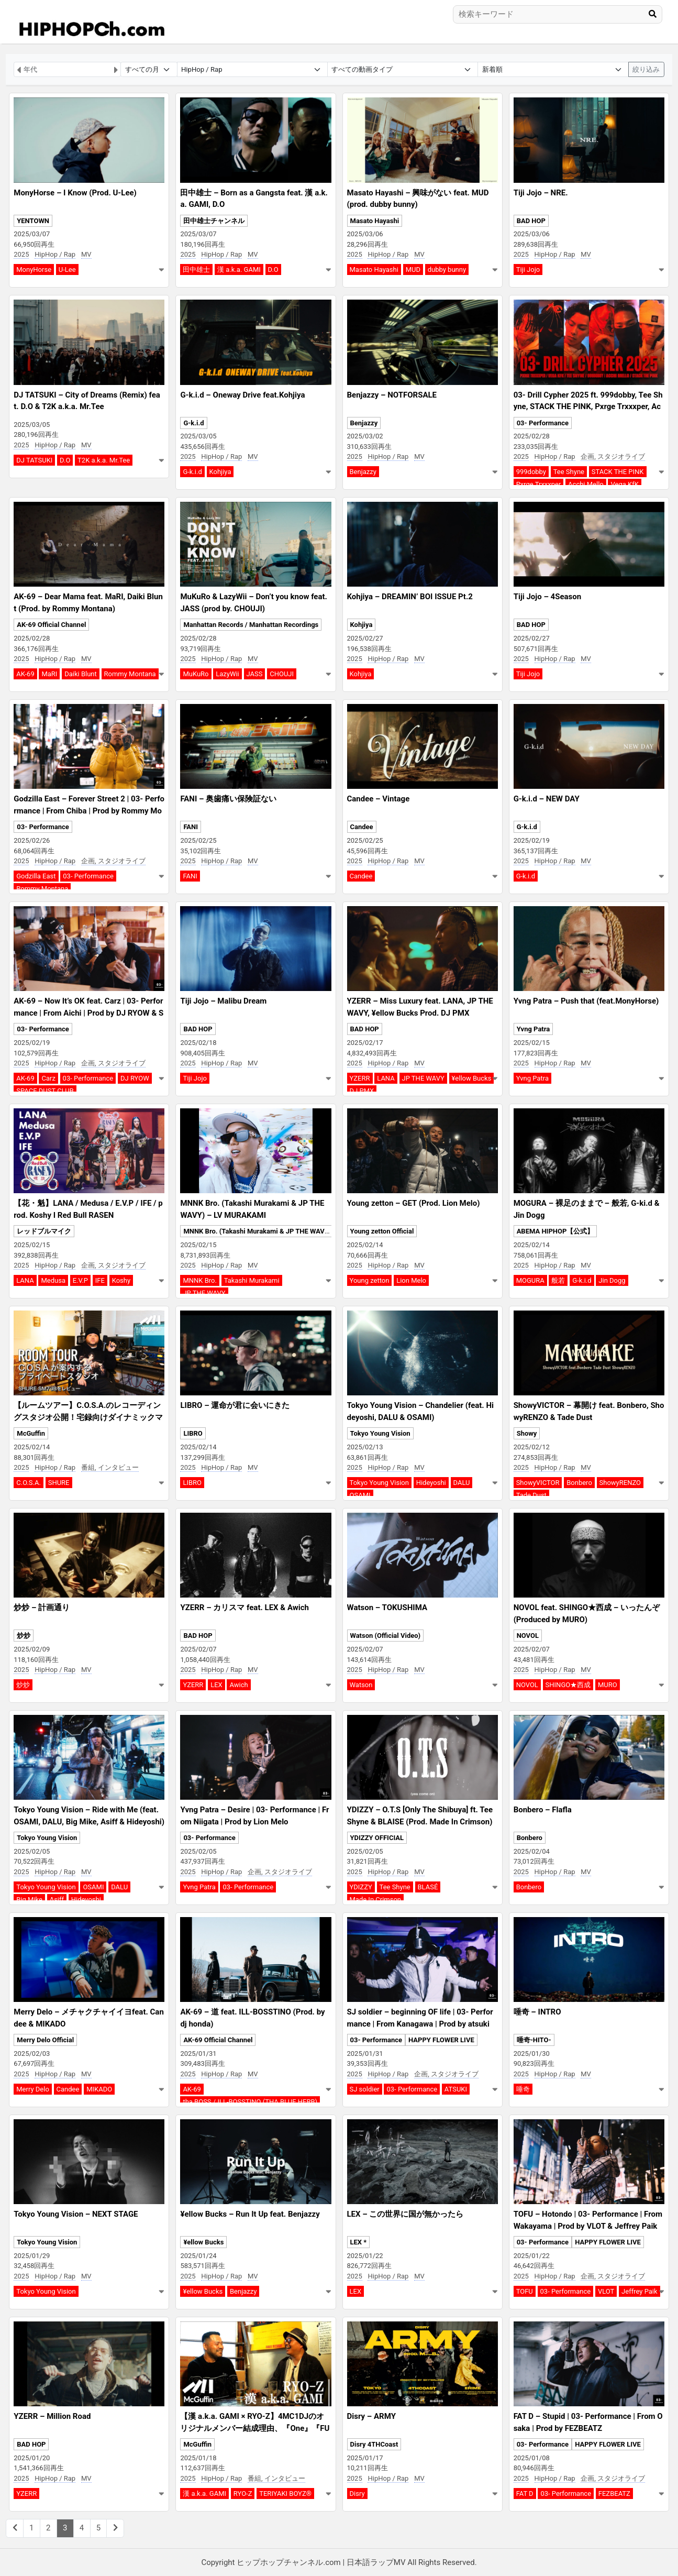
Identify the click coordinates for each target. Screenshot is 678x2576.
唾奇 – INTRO (537, 2012)
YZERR (360, 1078)
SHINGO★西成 (568, 1685)
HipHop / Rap (55, 254)
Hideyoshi (431, 1483)
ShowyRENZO (620, 1483)
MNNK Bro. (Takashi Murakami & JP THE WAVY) (257, 1231)
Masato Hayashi (374, 221)
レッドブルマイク (44, 1231)
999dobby (531, 472)
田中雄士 (196, 269)
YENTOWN (33, 221)
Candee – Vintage (378, 798)
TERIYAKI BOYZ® (285, 2493)
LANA (385, 1078)
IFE (100, 1280)
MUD (413, 269)
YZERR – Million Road (52, 2416)
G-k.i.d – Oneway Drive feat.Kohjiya (242, 395)
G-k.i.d (193, 423)
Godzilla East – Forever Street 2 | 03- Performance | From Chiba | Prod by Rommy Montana (89, 810)
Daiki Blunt (80, 674)
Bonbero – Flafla (543, 1809)
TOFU (524, 2291)
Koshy (121, 1280)
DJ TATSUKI (34, 460)
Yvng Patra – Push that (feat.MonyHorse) (586, 1001)
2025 (21, 254)
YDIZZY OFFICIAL (377, 1838)
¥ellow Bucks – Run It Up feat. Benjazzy (249, 2214)
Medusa (53, 1280)
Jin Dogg (611, 1280)
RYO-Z (243, 2493)
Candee (361, 827)
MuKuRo (195, 674)
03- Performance (543, 423)
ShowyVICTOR (538, 1483)
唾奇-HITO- (534, 2040)
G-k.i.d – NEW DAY (547, 798)
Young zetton (370, 1280)
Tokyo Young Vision (380, 1433)
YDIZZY (361, 1887)
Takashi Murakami (252, 1280)
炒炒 (23, 1635)
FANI (190, 827)
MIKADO (99, 2089)
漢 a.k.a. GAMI (239, 269)
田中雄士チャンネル (213, 221)
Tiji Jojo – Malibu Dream (223, 1001)
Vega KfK (624, 484)
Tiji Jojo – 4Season (548, 596)
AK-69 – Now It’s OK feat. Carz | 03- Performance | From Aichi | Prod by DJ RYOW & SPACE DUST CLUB (88, 1012)
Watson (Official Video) (385, 1635)
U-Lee (67, 269)
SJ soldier (365, 2089)
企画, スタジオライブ (613, 456)
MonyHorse (33, 269)
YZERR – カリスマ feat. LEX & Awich (244, 1607)
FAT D (524, 2493)
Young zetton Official (382, 1231)
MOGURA (530, 1280)
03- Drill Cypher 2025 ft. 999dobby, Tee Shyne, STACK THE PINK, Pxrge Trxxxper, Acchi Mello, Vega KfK (588, 406)
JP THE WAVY (423, 1078)
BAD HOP (531, 221)
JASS (255, 674)
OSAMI (360, 1495)
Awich (238, 1685)
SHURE (59, 1483)
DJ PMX (362, 1091)
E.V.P (80, 1280)
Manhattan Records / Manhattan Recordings (250, 625)
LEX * (358, 2242)
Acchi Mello (586, 484)
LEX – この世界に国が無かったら (405, 2214)
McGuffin (31, 1433)
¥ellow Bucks (472, 1078)
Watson (361, 1685)
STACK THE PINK (618, 472)
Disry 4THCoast (374, 2444)
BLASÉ (428, 1887)
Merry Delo (32, 2089)
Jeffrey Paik (639, 2291)
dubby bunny (447, 269)
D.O (273, 269)
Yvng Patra (533, 1029)
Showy (527, 1433)
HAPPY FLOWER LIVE (441, 2040)
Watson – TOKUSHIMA (387, 1607)
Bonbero (579, 1483)
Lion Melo (411, 1280)
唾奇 (523, 2089)
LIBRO (192, 1433)
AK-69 (25, 674)
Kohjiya (220, 472)
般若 (558, 1280)
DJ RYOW (134, 1078)
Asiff (57, 1899)
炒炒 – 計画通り (42, 1607)
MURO (607, 1685)
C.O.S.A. (28, 1483)
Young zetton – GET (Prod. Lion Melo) (413, 1203)
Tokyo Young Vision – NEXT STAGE (76, 2214)
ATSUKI (455, 2089)
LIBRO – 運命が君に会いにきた (235, 1405)
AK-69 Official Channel (51, 625)
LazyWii (227, 674)
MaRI (49, 674)
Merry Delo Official (45, 2040)
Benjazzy (364, 423)
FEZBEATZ (614, 2493)
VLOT (606, 2291)
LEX (216, 1685)
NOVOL (528, 1635)
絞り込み (646, 69)
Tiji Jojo (528, 269)
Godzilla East (35, 876)
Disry (357, 2493)
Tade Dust (531, 1495)
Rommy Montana (130, 674)
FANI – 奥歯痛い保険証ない (228, 798)
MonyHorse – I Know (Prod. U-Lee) (75, 192)
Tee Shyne (568, 472)
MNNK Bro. (200, 1280)
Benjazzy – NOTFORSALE (392, 395)
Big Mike (29, 1899)
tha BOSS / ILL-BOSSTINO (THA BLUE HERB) (250, 2102)
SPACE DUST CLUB (45, 1091)
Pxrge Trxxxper (538, 484)
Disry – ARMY (371, 2416)
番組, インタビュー (110, 1467)
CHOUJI (282, 674)
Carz (48, 1078)
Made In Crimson (376, 1899)
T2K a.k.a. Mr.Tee (103, 460)
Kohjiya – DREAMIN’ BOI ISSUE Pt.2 (410, 596)
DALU (461, 1483)
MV (86, 254)
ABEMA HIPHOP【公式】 (555, 1231)
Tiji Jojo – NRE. (541, 192)
